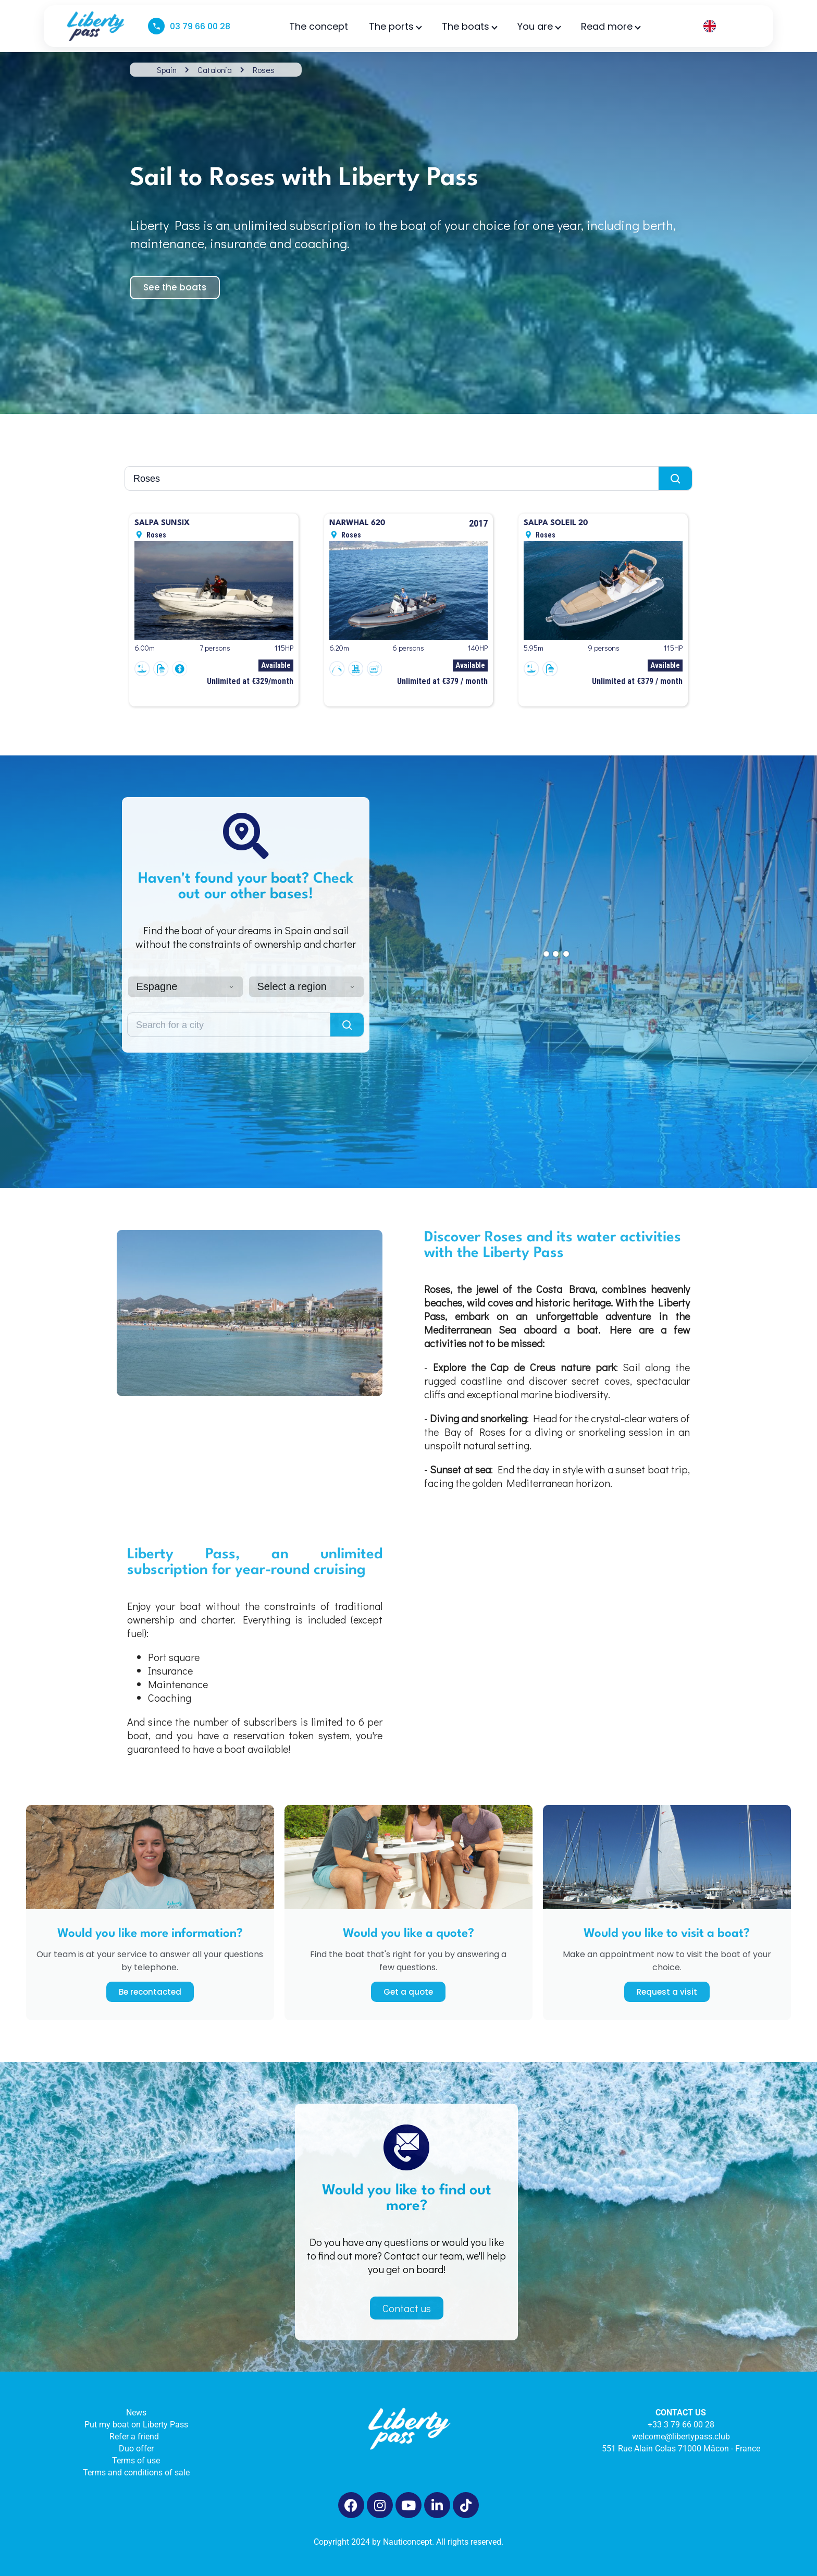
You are (538, 26)
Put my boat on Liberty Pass (136, 2425)
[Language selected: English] (725, 26)
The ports (395, 26)
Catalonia (214, 69)
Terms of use (136, 2460)
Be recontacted (150, 1991)
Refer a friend (136, 2436)
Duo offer (136, 2448)
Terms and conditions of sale (136, 2472)
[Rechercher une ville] (392, 478)
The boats (469, 26)
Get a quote (408, 1991)
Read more (610, 26)
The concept (318, 26)
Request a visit (667, 1991)
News (136, 2413)
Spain (167, 69)
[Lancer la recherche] (675, 478)
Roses (264, 69)
